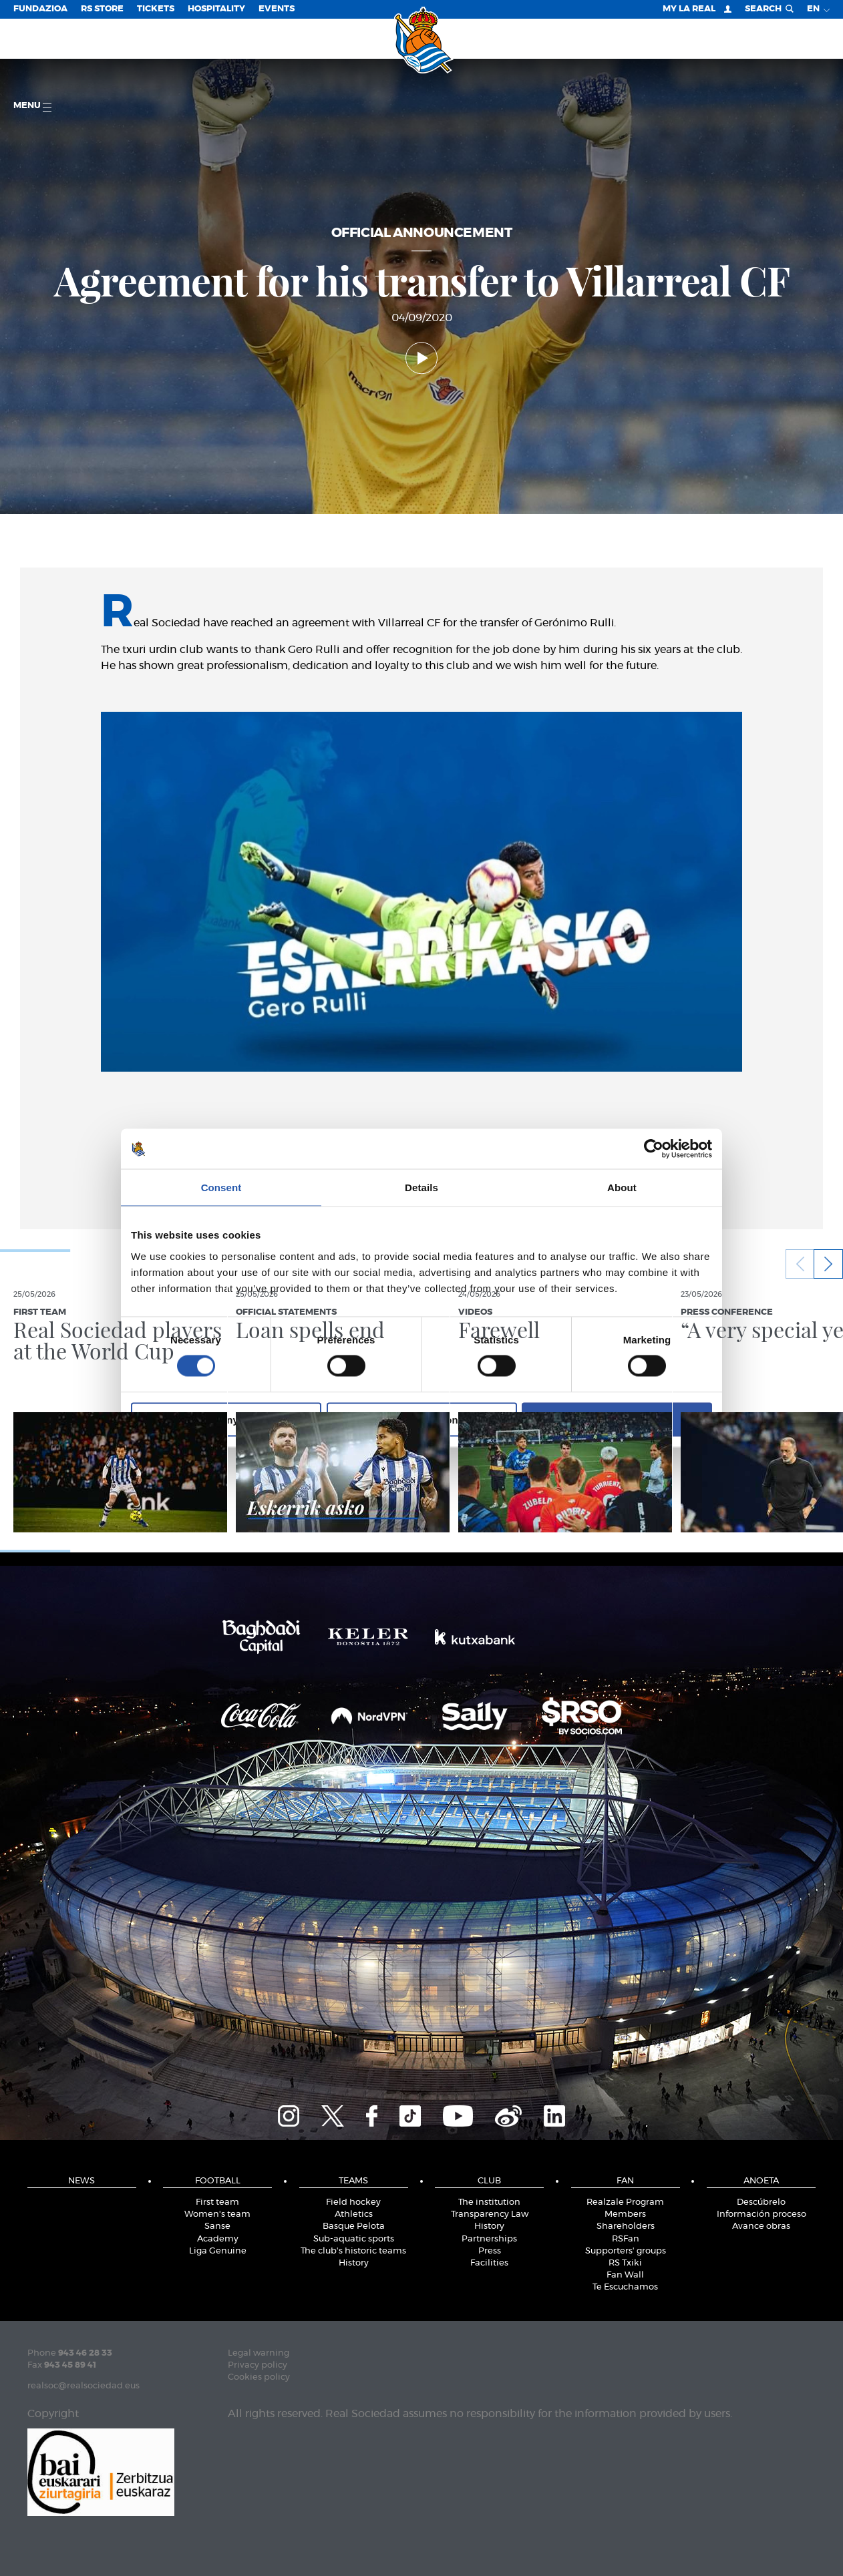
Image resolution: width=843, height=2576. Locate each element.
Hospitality (216, 9)
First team (217, 2202)
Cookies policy (259, 2377)
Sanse (217, 2226)
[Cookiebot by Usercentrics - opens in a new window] (653, 1149)
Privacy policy (257, 2365)
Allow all (617, 1419)
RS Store (102, 9)
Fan (625, 2181)
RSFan (625, 2239)
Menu (32, 106)
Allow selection (421, 1419)
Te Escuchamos (625, 2287)
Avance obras (761, 2226)
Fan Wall (625, 2275)
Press (489, 2251)
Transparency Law (489, 2214)
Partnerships (489, 2239)
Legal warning (258, 2353)
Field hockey (353, 2202)
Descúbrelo (761, 2202)
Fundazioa (40, 9)
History (354, 2263)
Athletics (354, 2214)
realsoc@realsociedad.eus (83, 2386)
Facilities (489, 2263)
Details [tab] (421, 1187)
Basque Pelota (354, 2226)
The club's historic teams (353, 2251)
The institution (489, 2202)
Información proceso (761, 2214)
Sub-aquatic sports (353, 2239)
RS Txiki (625, 2263)
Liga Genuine (217, 2251)
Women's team (217, 2214)
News (81, 2181)
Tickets (155, 9)
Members (625, 2214)
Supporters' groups (625, 2251)
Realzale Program (625, 2202)
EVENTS (277, 9)
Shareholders (626, 2226)
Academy (217, 2239)
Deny (226, 1419)
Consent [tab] (221, 1187)
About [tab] (622, 1187)
